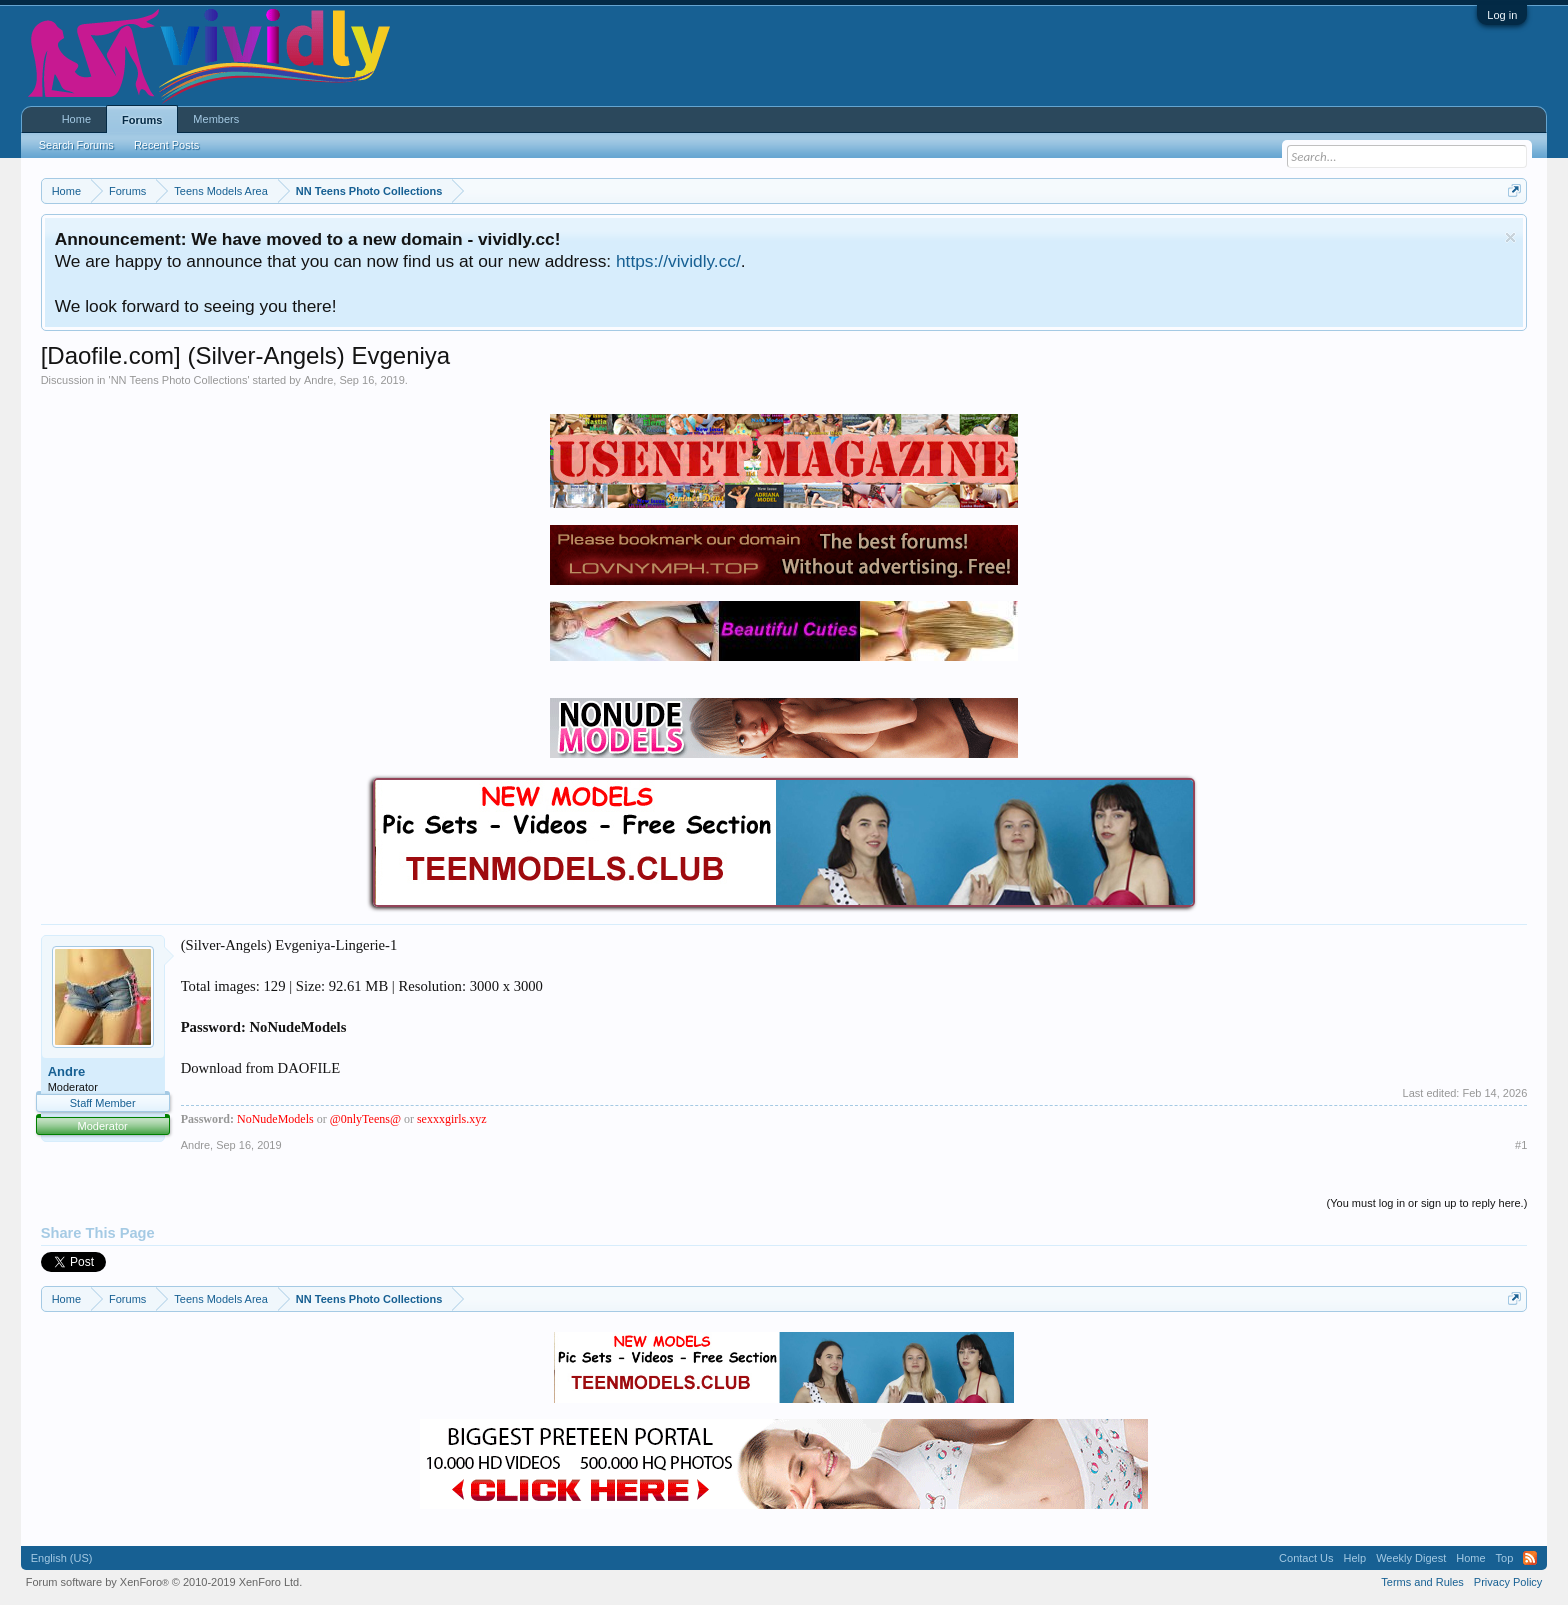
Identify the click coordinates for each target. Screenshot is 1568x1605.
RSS (1530, 1558)
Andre (318, 380)
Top (1505, 1558)
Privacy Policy (1508, 1582)
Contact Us (1306, 1558)
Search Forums (76, 145)
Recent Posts (166, 145)
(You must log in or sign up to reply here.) (1427, 1203)
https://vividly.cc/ (678, 261)
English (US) (62, 1558)
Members (216, 119)
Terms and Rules (1422, 1582)
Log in (1502, 15)
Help (1355, 1558)
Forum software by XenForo (164, 1582)
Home (76, 119)
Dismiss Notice (1510, 237)
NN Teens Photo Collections (179, 380)
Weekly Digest (1411, 1558)
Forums (142, 120)
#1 (1521, 1145)
